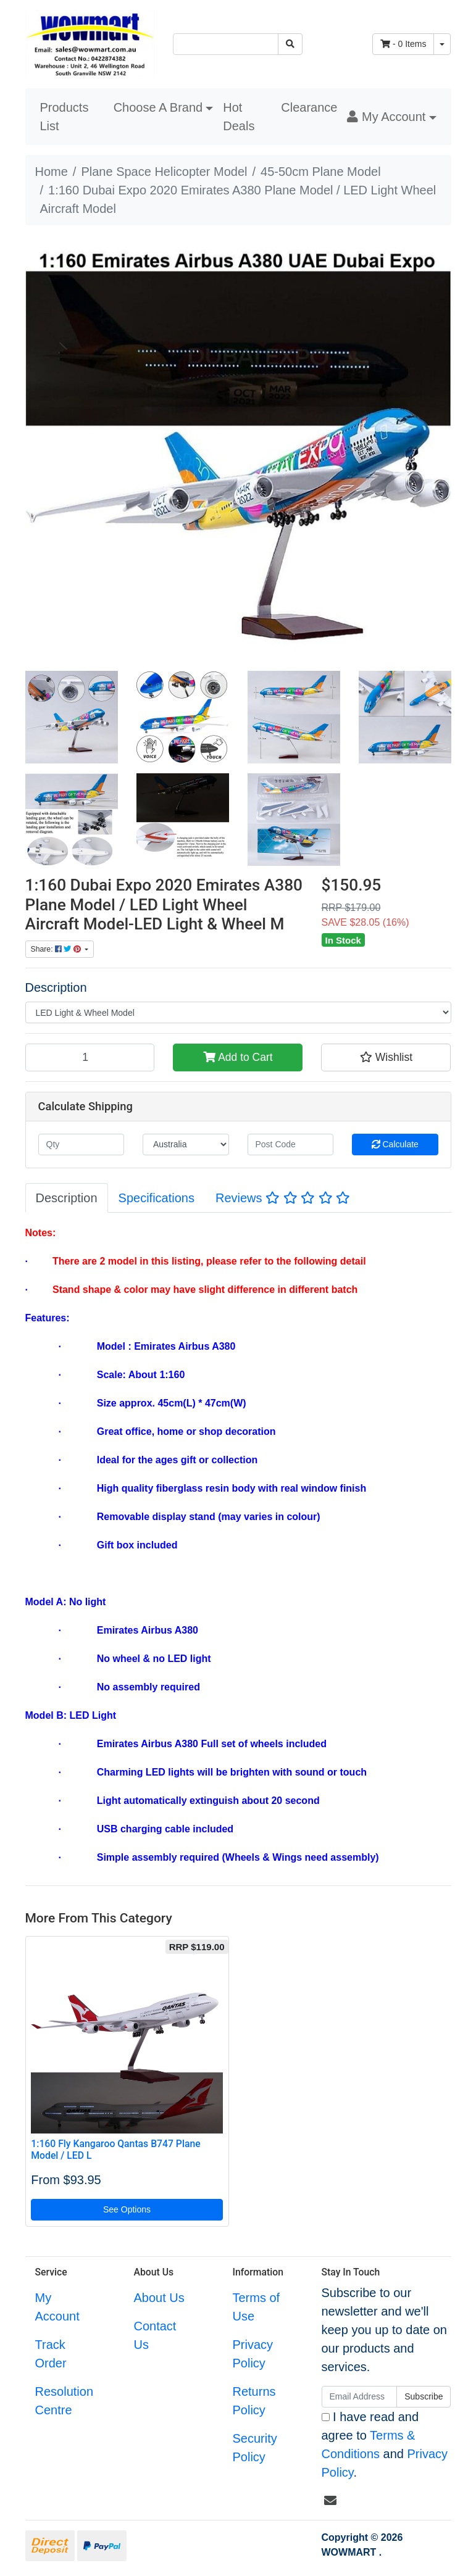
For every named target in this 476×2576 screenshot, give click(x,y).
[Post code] (291, 1144)
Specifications (156, 1198)
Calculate (395, 1144)
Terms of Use (256, 2307)
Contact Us (154, 2335)
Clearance (309, 107)
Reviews (282, 1198)
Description (56, 987)
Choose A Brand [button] (158, 107)
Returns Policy (253, 2401)
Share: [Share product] (57, 949)
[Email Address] (360, 2397)
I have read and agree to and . (385, 2444)
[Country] (186, 1144)
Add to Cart (237, 1057)
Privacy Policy (252, 2354)
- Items (403, 44)
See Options (127, 2209)
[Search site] (290, 44)
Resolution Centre (64, 2401)
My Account (57, 2307)
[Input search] (225, 44)
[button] (391, 116)
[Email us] (330, 2500)
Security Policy (254, 2448)
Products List (64, 117)
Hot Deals (238, 117)
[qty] (81, 1144)
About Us (158, 2297)
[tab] (66, 1197)
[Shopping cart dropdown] (442, 44)
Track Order (51, 2354)
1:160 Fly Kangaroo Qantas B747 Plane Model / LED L (115, 2149)
